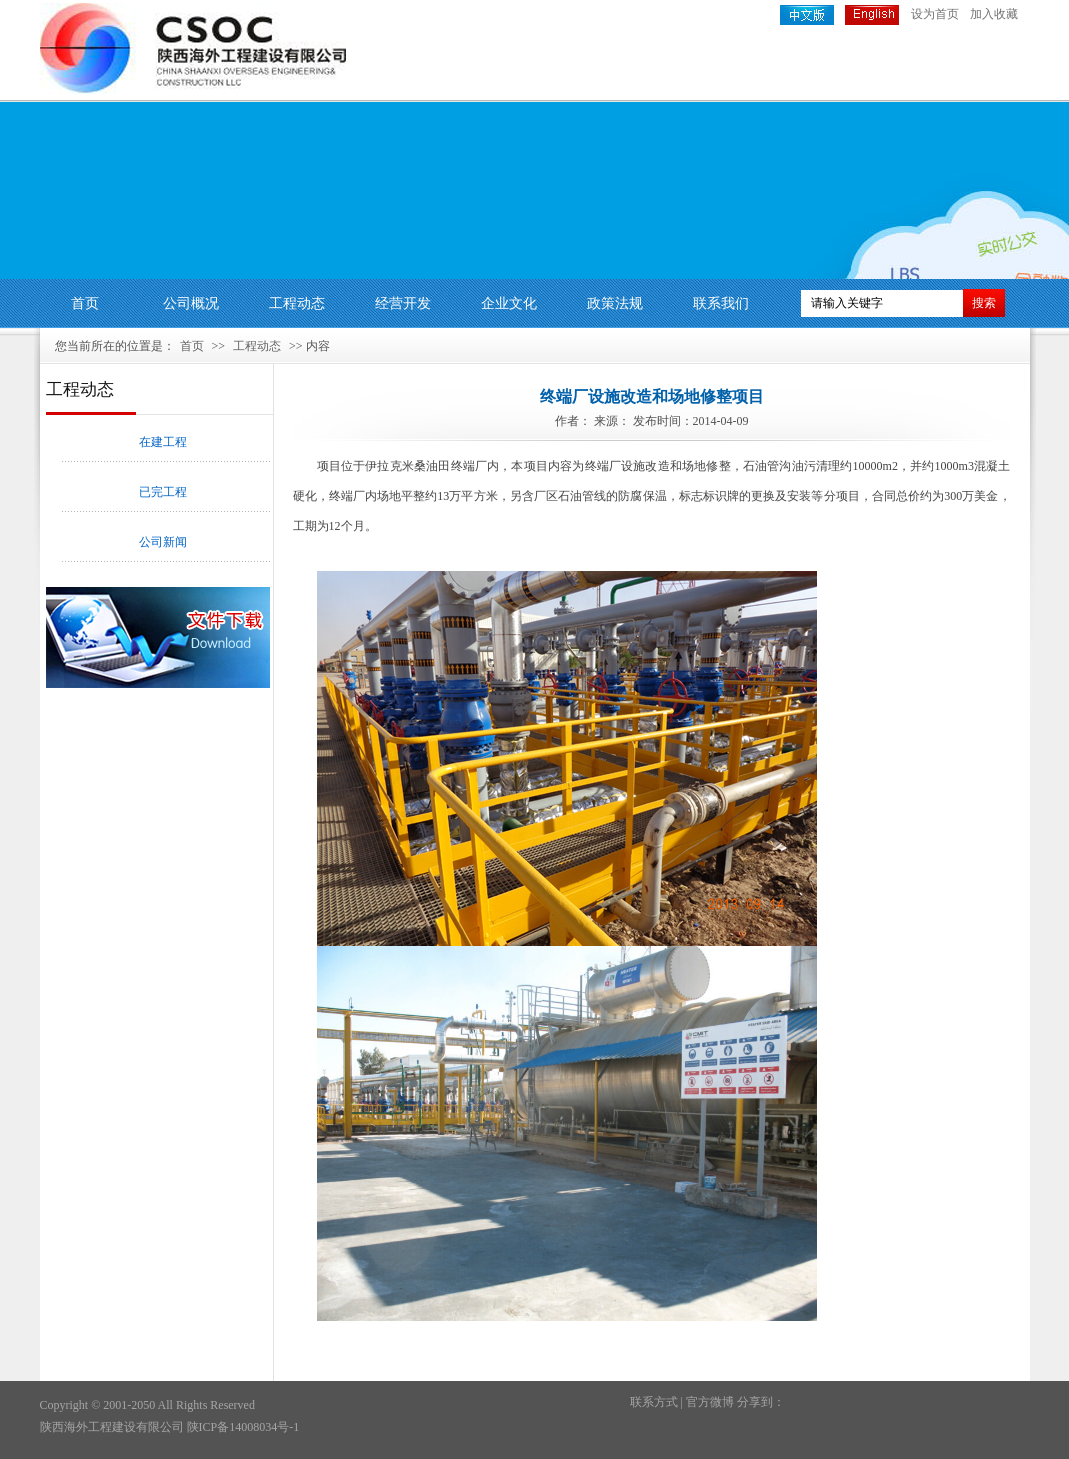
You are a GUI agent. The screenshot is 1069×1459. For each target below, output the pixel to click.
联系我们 (721, 303)
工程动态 (297, 303)
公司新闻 (163, 542)
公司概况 (191, 303)
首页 (85, 303)
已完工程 (163, 492)
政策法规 (615, 303)
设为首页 (935, 14)
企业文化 (509, 303)
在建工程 (163, 442)
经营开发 (403, 303)
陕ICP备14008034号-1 (243, 1427)
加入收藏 (994, 14)
